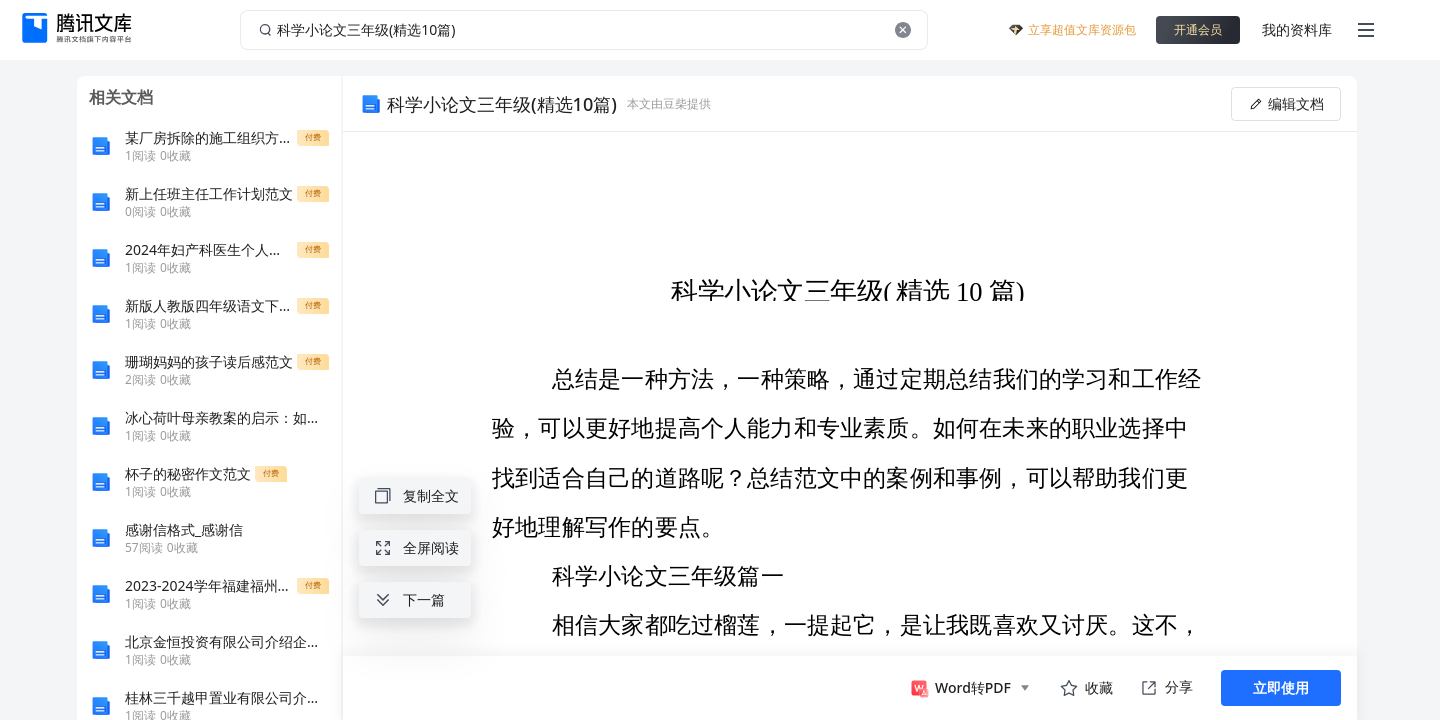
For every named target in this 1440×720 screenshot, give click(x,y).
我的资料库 (1297, 29)
